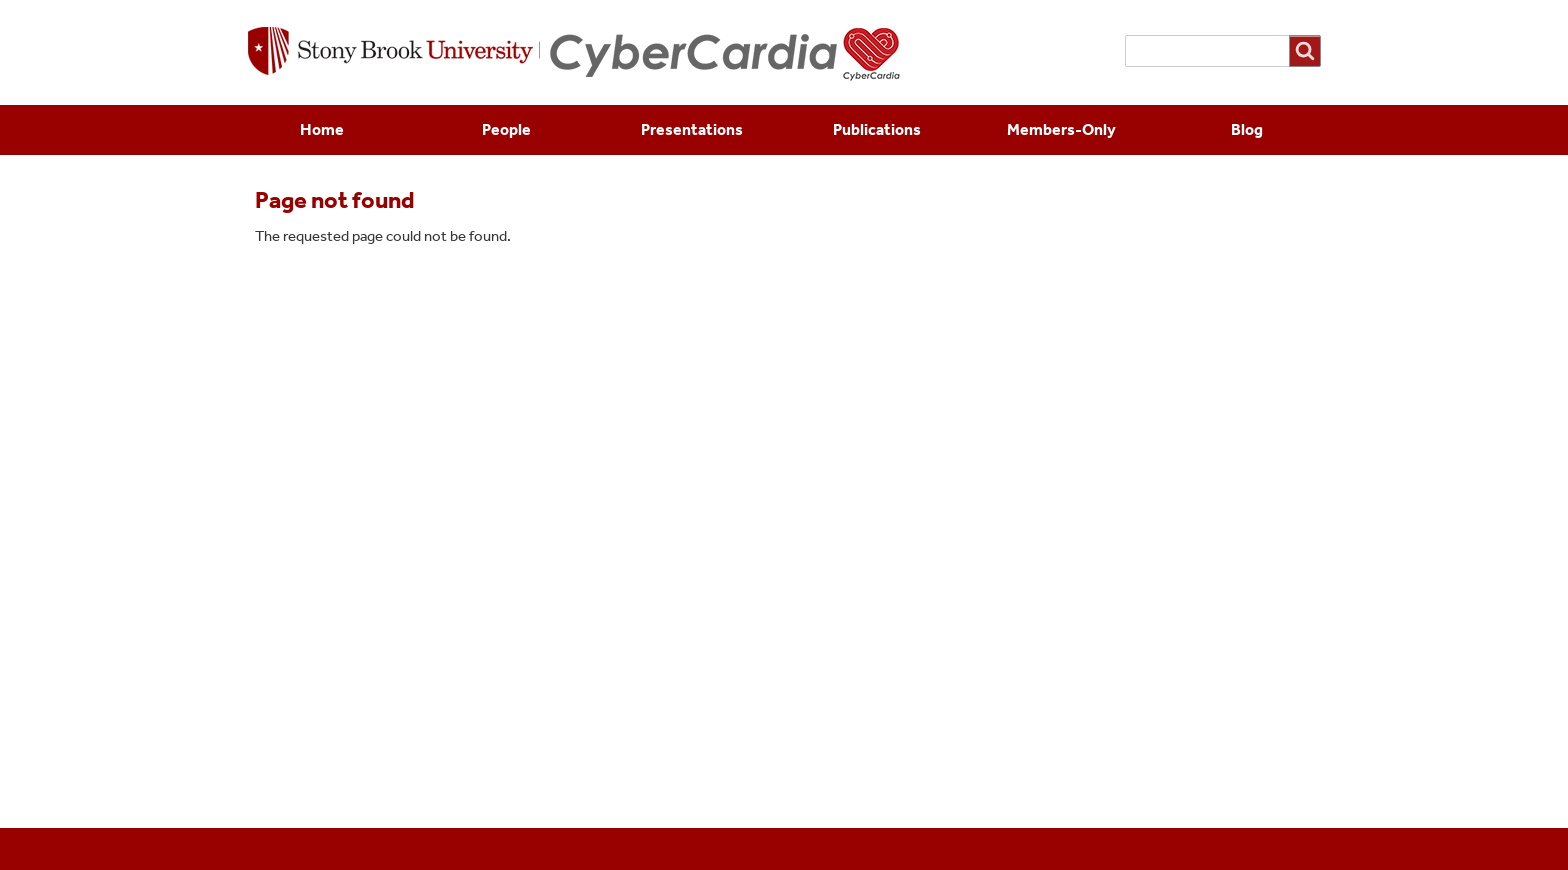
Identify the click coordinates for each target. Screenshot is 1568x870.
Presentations (692, 129)
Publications (877, 129)
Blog (1247, 129)
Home (322, 129)
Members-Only (1061, 129)
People (506, 129)
